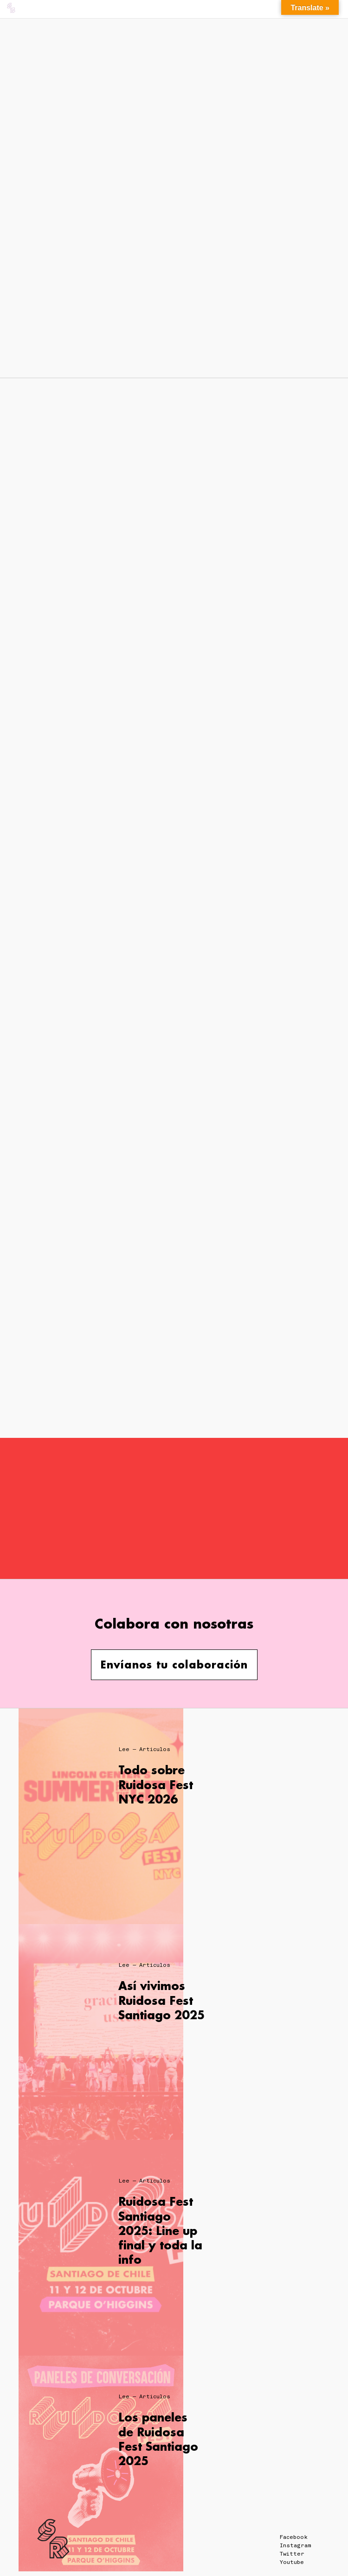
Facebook (294, 2537)
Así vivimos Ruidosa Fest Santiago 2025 (161, 2000)
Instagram (295, 2545)
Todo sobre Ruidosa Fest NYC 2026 (155, 1784)
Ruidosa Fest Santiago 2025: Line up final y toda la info (160, 2230)
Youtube (292, 2562)
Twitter (292, 2553)
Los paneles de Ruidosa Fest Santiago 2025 (158, 2439)
